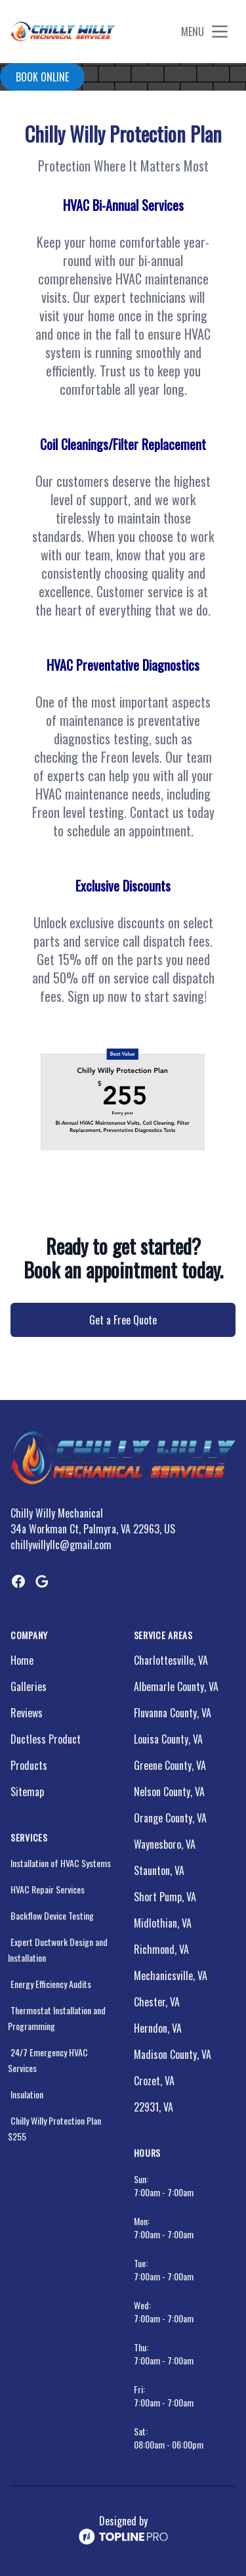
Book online (42, 77)
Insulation (26, 2094)
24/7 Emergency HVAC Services (48, 2060)
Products (28, 1765)
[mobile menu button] (220, 31)
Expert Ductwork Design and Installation (58, 1949)
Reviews (26, 1713)
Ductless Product (45, 1739)
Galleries (28, 1686)
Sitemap (27, 1791)
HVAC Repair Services (47, 1889)
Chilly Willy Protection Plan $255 (54, 2128)
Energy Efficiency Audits (50, 1984)
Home (21, 1660)
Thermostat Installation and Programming (57, 2018)
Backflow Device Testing (52, 1915)
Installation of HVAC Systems (60, 1863)
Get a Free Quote (123, 1320)
